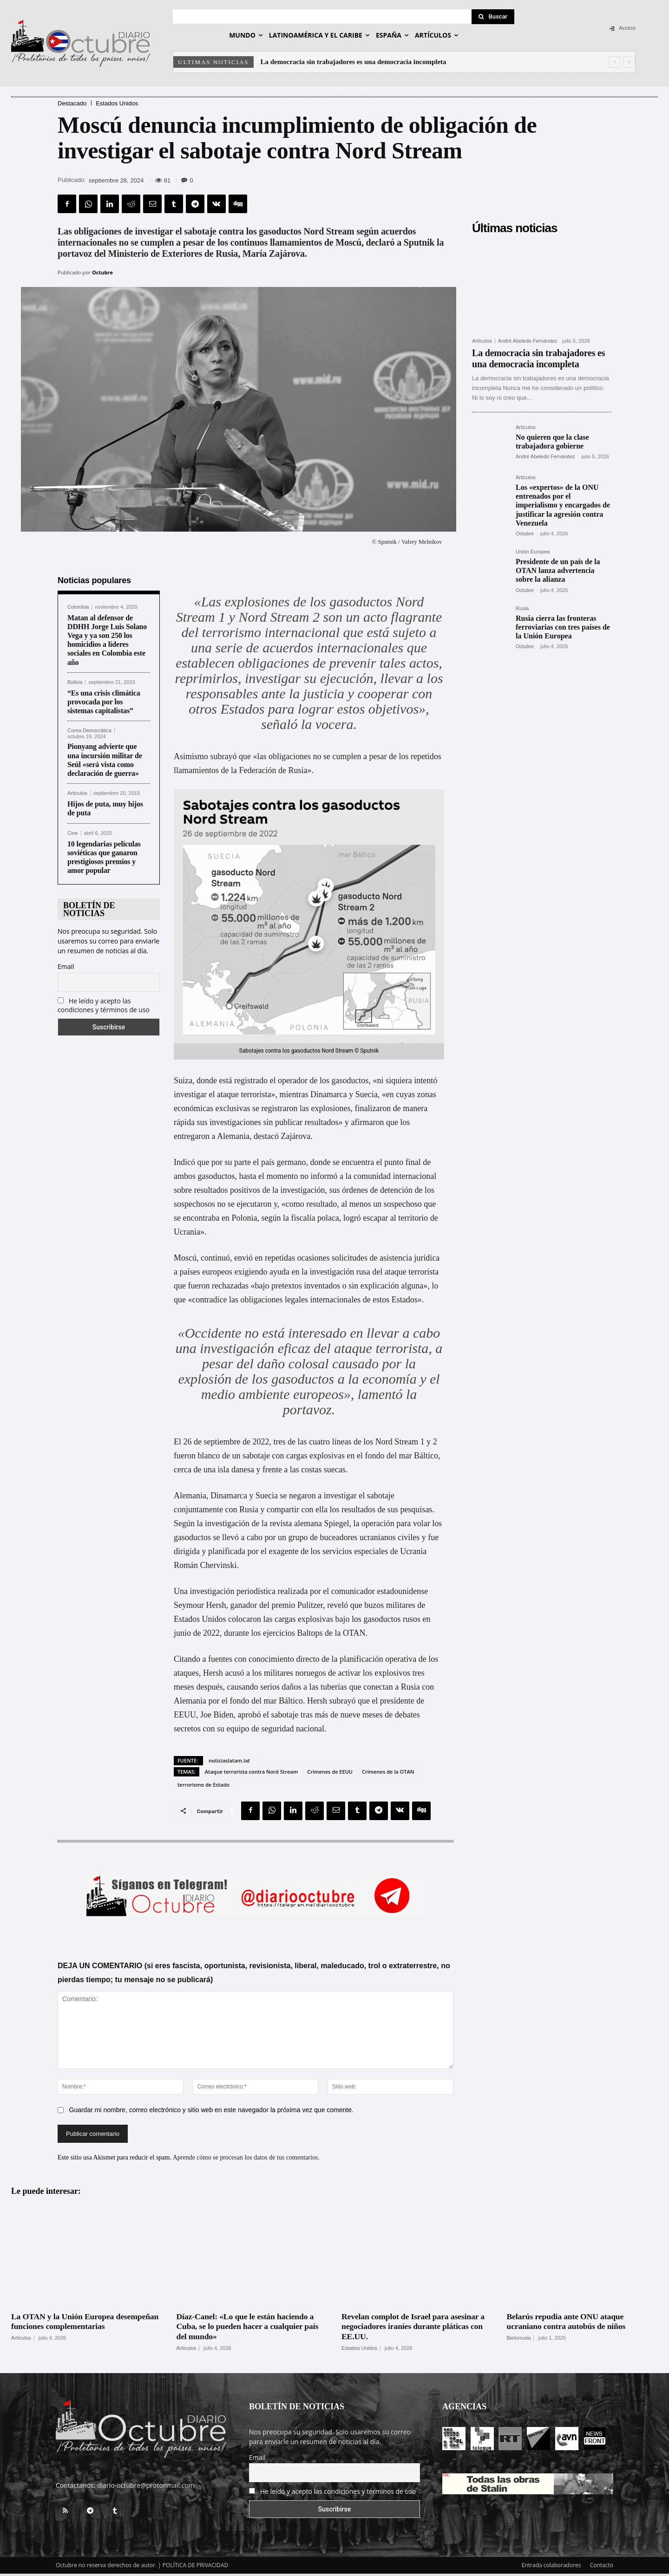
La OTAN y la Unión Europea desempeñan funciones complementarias (86, 2324)
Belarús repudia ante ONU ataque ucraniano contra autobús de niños (567, 2324)
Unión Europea (533, 551)
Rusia (522, 608)
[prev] (614, 62)
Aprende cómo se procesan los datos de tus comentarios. (246, 2159)
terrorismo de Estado (203, 1786)
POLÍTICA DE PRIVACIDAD (196, 2567)
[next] (629, 62)
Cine (72, 835)
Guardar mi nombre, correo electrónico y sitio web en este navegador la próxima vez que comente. (211, 2111)
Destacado (72, 103)
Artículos (77, 796)
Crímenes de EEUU (330, 1773)
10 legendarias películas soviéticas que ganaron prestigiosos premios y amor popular (104, 859)
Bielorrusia (519, 2340)
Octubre (102, 272)
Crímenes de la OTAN (388, 1773)
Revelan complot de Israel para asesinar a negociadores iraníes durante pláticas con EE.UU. (414, 2328)
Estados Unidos (117, 103)
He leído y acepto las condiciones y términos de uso (104, 1007)
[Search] (493, 16)
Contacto (601, 2567)
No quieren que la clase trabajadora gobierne (552, 441)
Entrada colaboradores (551, 2567)
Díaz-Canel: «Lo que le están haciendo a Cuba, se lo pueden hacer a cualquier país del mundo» (249, 2328)
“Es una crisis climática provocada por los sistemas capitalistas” (103, 704)
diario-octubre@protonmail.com (146, 2487)
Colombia (78, 609)
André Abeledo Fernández (528, 341)
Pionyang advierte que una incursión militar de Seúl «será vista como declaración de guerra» (104, 762)
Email (66, 969)
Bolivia (74, 684)
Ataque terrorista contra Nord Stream (251, 1773)
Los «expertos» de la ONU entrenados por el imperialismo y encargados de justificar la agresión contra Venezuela (563, 505)
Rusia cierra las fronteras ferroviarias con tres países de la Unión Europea (563, 627)
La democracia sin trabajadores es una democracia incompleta (353, 61)
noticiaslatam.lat (229, 1762)
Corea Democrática (89, 733)
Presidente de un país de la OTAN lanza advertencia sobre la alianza (558, 570)
